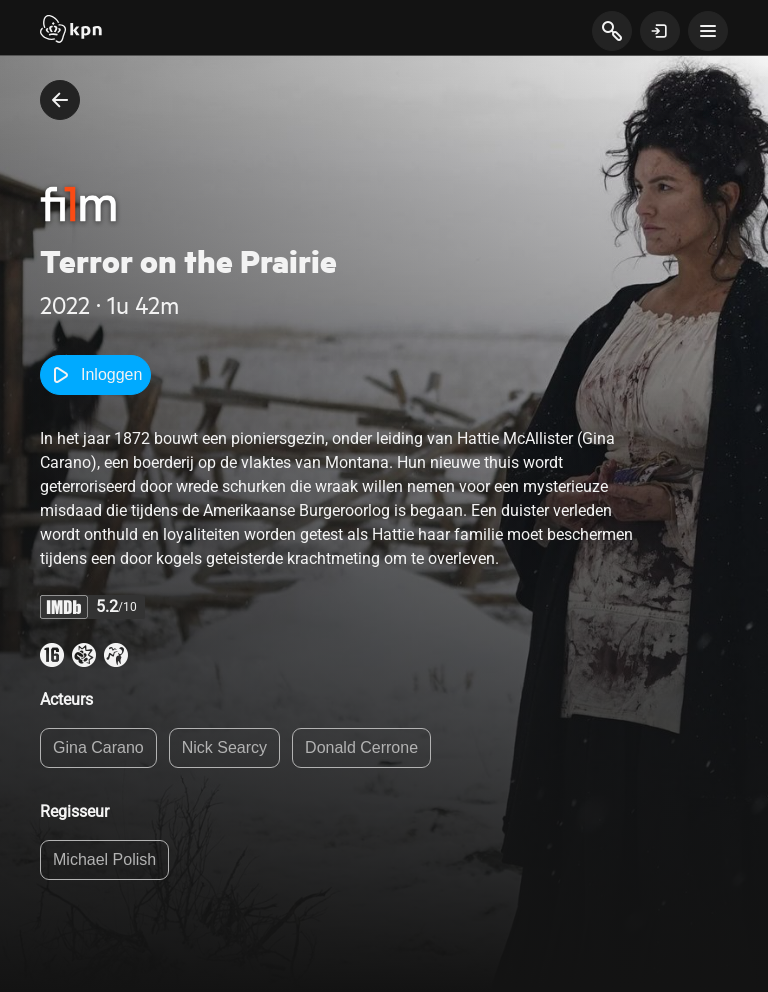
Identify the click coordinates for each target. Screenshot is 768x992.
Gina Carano (98, 747)
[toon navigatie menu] (708, 31)
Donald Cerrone (361, 747)
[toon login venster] (660, 31)
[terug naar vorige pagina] (60, 100)
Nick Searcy (224, 747)
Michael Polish (104, 859)
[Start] (71, 31)
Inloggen (95, 375)
